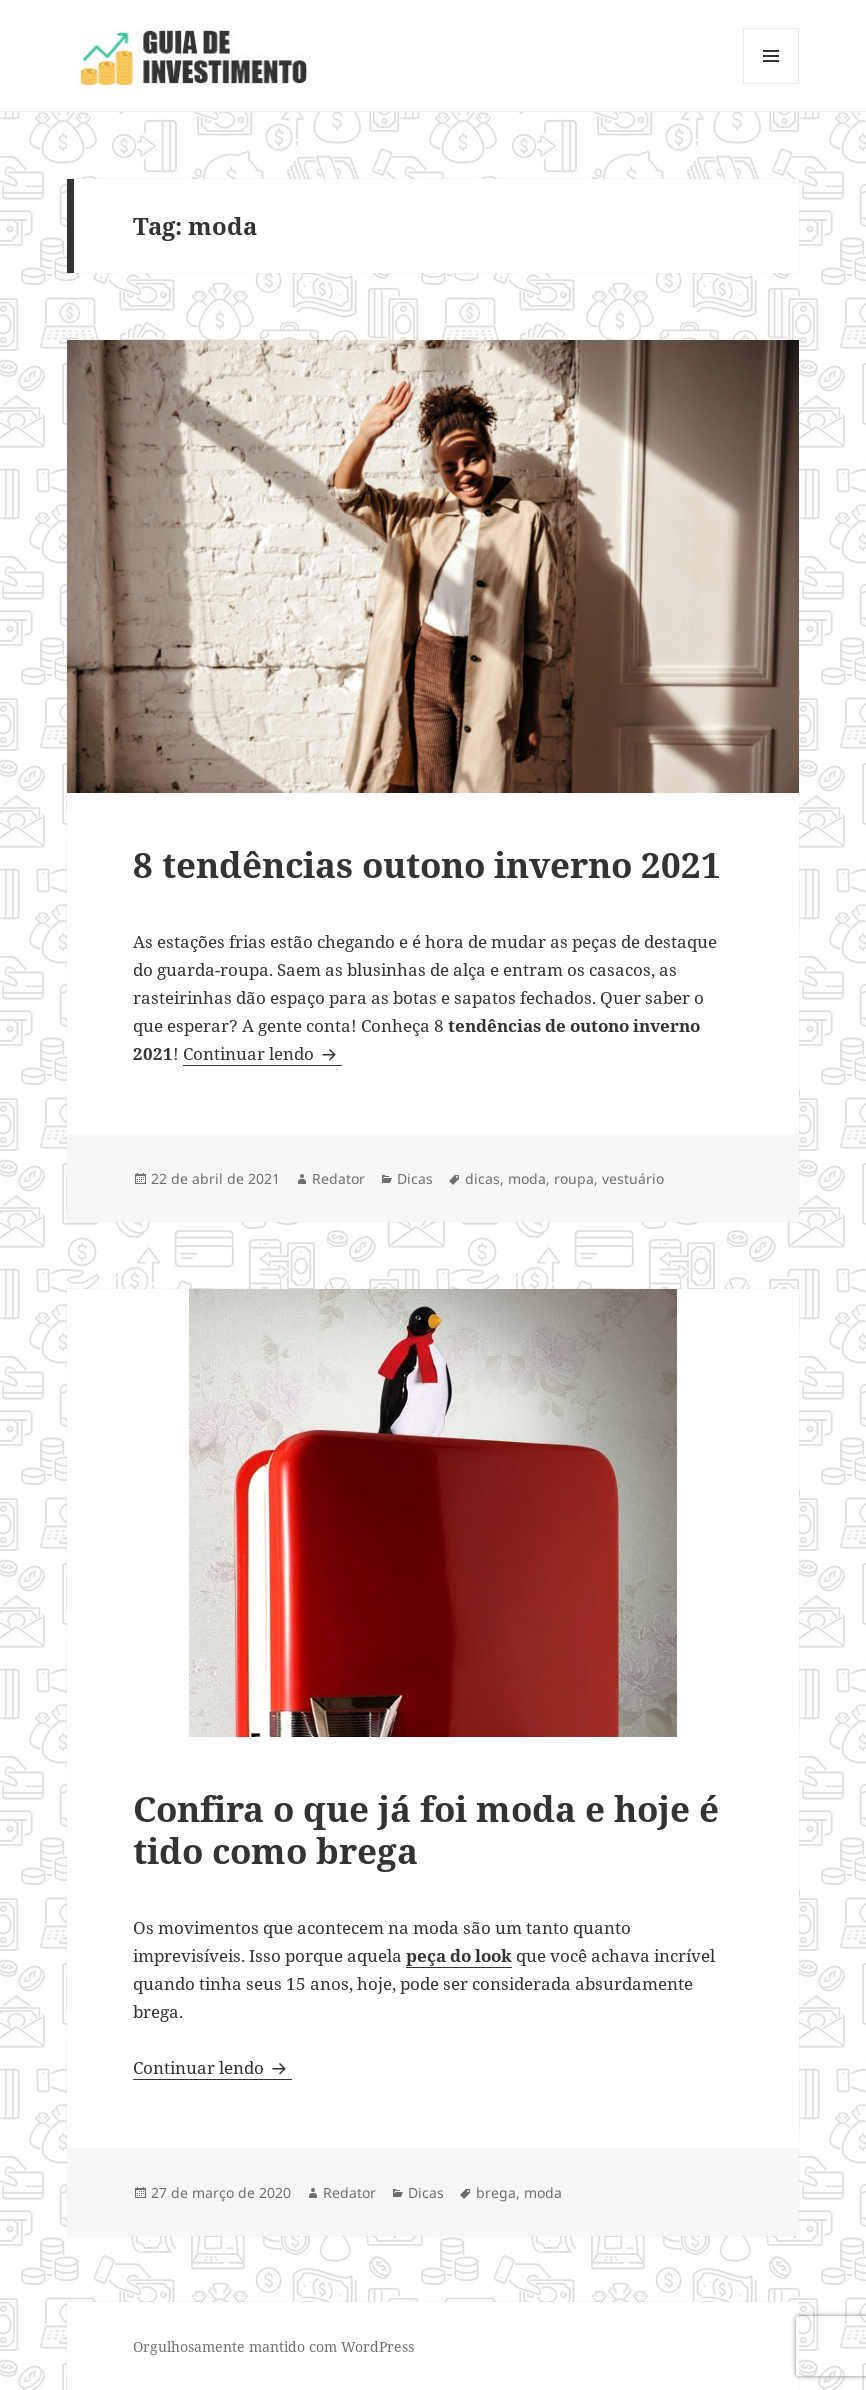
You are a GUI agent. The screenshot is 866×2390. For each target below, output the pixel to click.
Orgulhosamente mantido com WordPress (273, 2346)
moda (527, 1178)
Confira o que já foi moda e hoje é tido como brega (426, 1829)
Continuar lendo (262, 1053)
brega (496, 2192)
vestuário (633, 1178)
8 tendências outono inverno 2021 (427, 864)
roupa (574, 1178)
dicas (482, 1178)
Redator (338, 1178)
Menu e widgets (771, 83)
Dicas (415, 1178)
